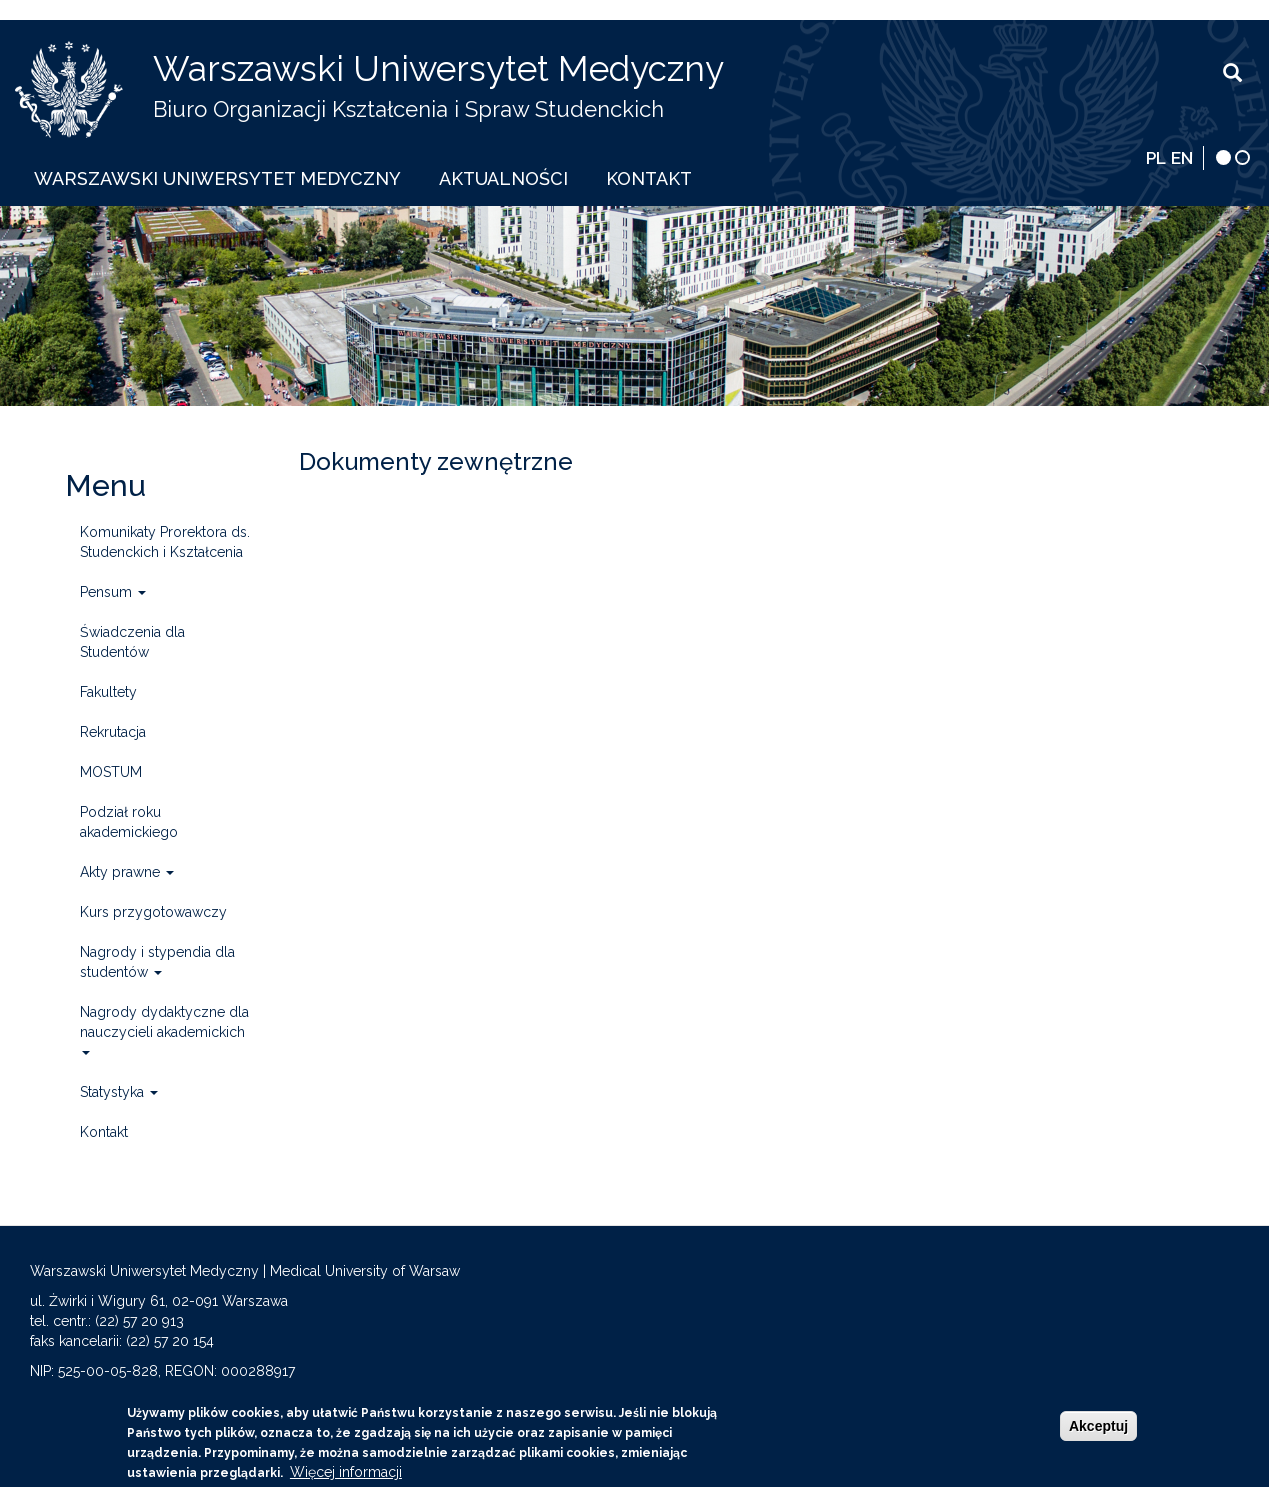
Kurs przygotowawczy (153, 912)
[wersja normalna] (1242, 157)
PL (1156, 158)
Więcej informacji (346, 1476)
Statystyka (119, 1092)
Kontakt (649, 178)
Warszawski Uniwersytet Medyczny (438, 68)
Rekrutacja (113, 732)
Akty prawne (127, 872)
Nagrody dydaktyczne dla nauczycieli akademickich (164, 1029)
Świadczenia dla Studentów (132, 642)
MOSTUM (111, 772)
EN (1182, 158)
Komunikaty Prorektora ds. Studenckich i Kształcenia (165, 542)
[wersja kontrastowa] (1223, 157)
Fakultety (108, 692)
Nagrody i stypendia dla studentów (157, 962)
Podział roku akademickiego (129, 822)
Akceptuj (1098, 1430)
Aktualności (503, 178)
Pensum (113, 592)
